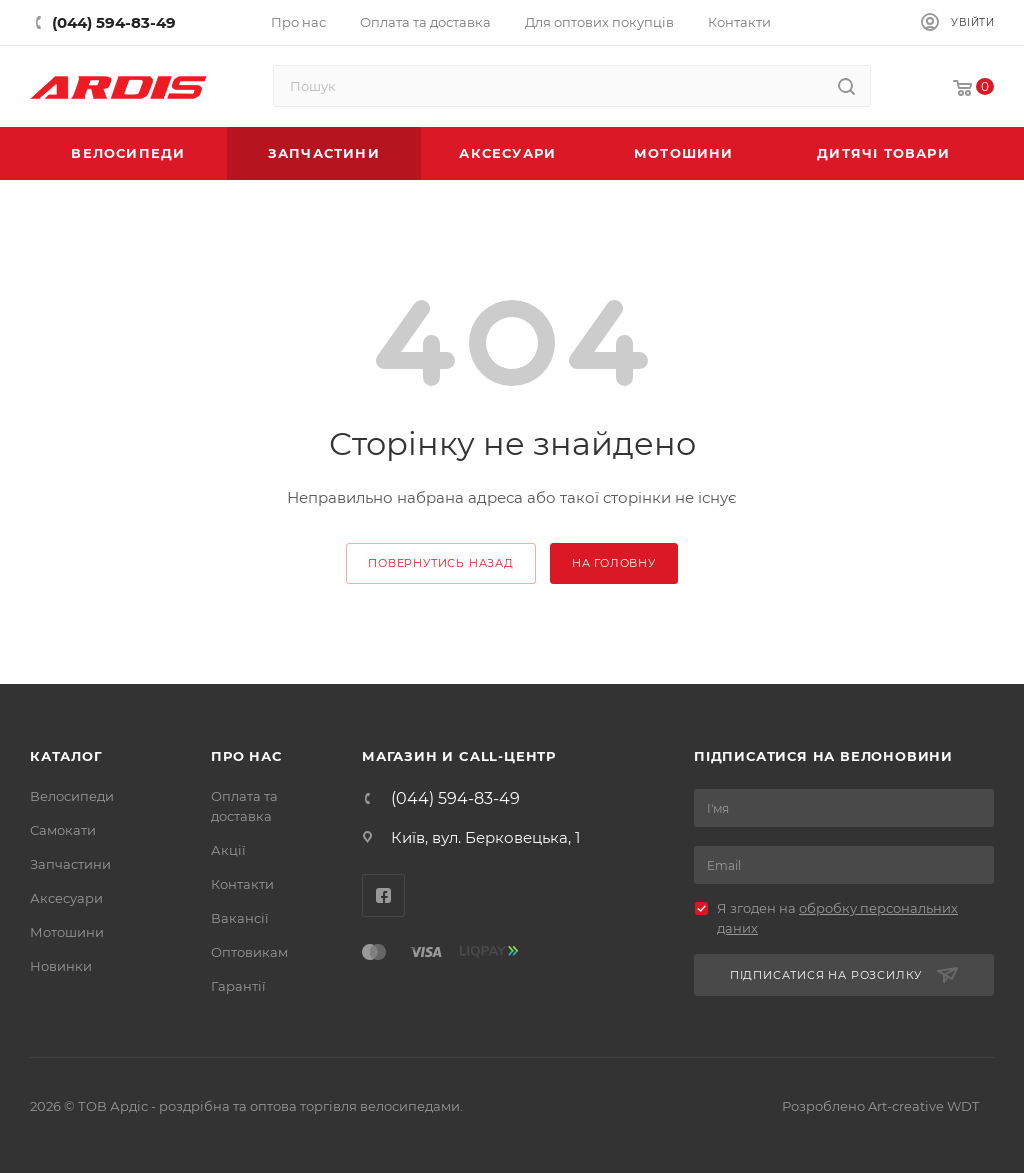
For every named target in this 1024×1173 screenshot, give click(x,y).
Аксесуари (66, 898)
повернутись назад (441, 563)
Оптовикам (249, 952)
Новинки (61, 966)
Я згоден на (837, 918)
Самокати (63, 830)
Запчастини (70, 864)
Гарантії (238, 986)
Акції (228, 850)
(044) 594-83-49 (455, 799)
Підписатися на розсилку (844, 975)
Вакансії (240, 918)
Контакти (242, 884)
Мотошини (67, 932)
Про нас (246, 756)
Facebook (383, 895)
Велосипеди (72, 796)
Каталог (66, 756)
